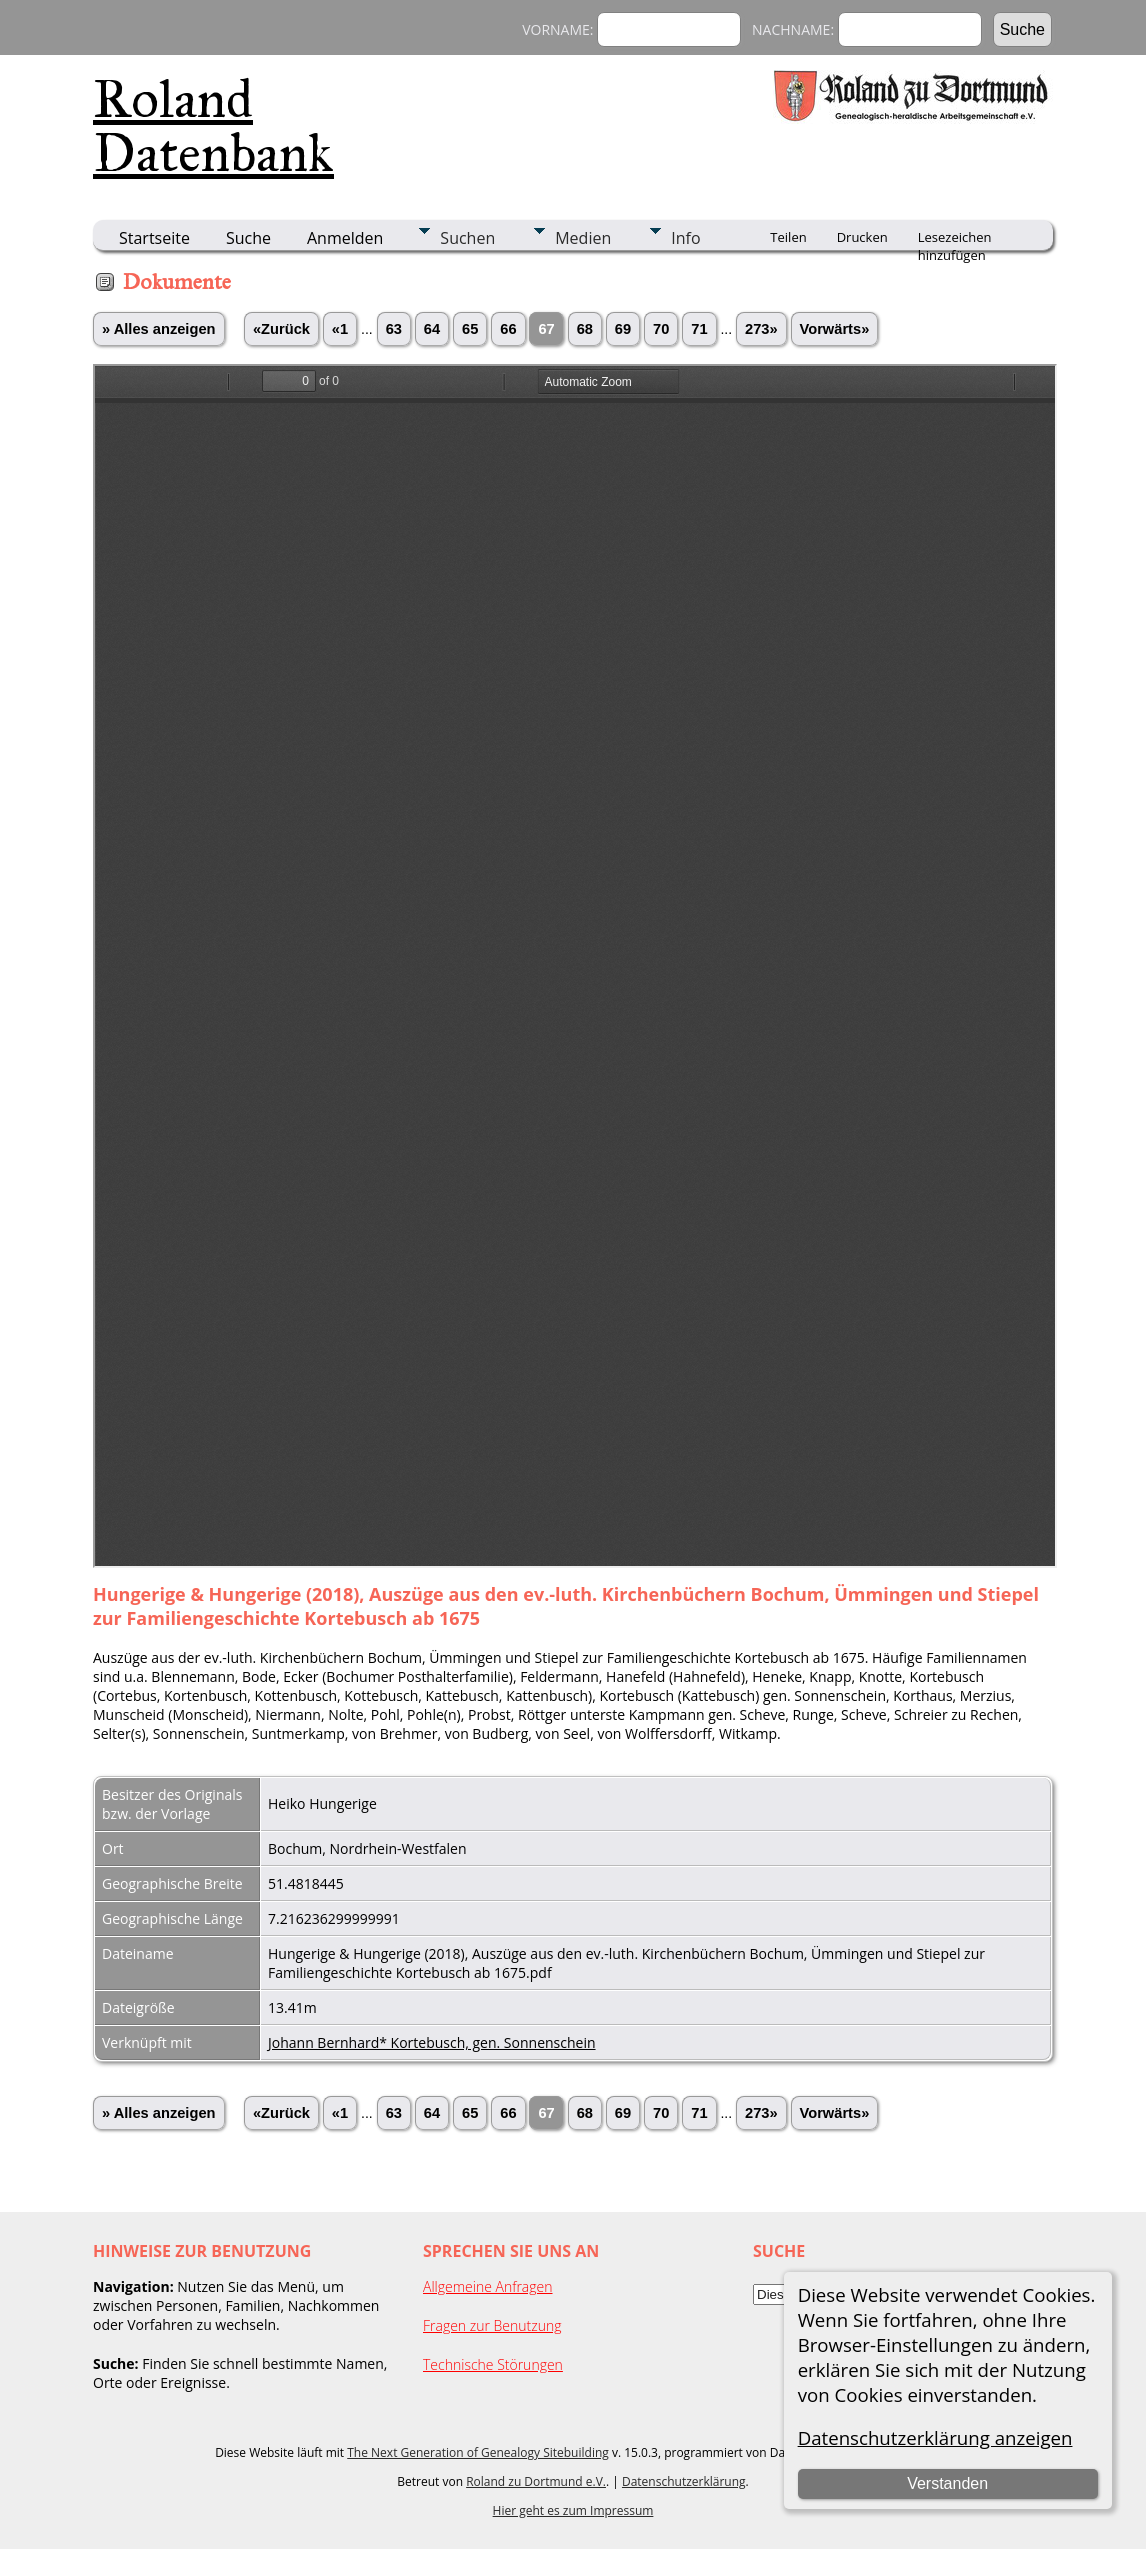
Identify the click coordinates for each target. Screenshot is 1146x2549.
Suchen (467, 238)
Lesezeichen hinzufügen (955, 239)
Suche (248, 238)
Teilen (788, 237)
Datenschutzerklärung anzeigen (935, 2437)
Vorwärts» (835, 329)
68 (585, 329)
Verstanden (947, 2483)
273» (761, 329)
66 (508, 329)
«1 (340, 329)
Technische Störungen (493, 2364)
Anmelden (345, 238)
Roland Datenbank (213, 126)
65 (470, 329)
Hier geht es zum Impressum (573, 2510)
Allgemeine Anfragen (488, 2286)
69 (623, 329)
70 (661, 329)
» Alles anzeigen (159, 329)
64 (432, 329)
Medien (583, 238)
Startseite (154, 238)
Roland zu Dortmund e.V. (536, 2481)
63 (394, 329)
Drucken (862, 237)
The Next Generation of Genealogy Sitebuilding (478, 2452)
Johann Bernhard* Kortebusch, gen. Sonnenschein (432, 2042)
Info (685, 238)
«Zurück (281, 329)
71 (699, 329)
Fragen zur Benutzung (492, 2325)
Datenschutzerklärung (684, 2481)
